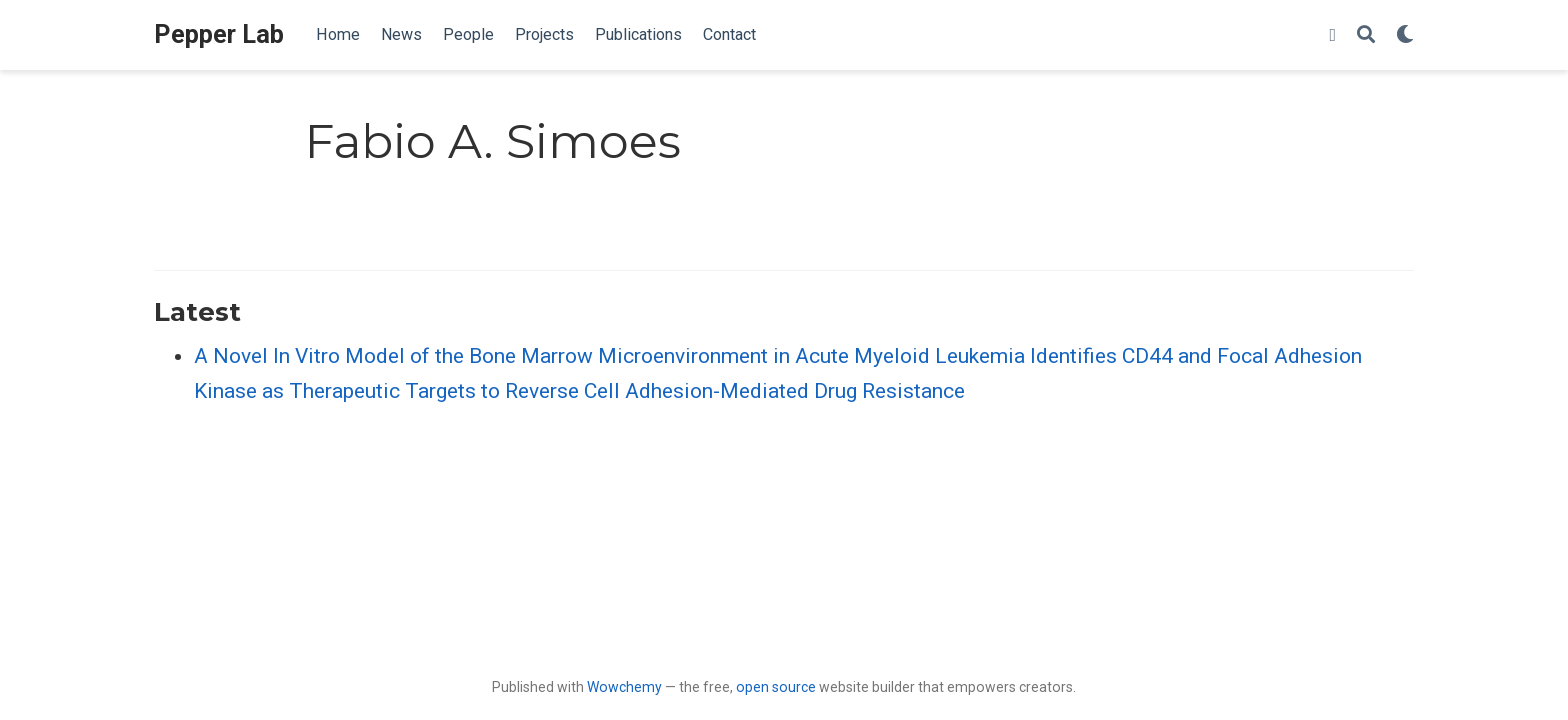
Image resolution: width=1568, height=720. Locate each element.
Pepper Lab (219, 34)
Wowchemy (624, 687)
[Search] (1366, 35)
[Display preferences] (1405, 35)
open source (776, 687)
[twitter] (1332, 35)
